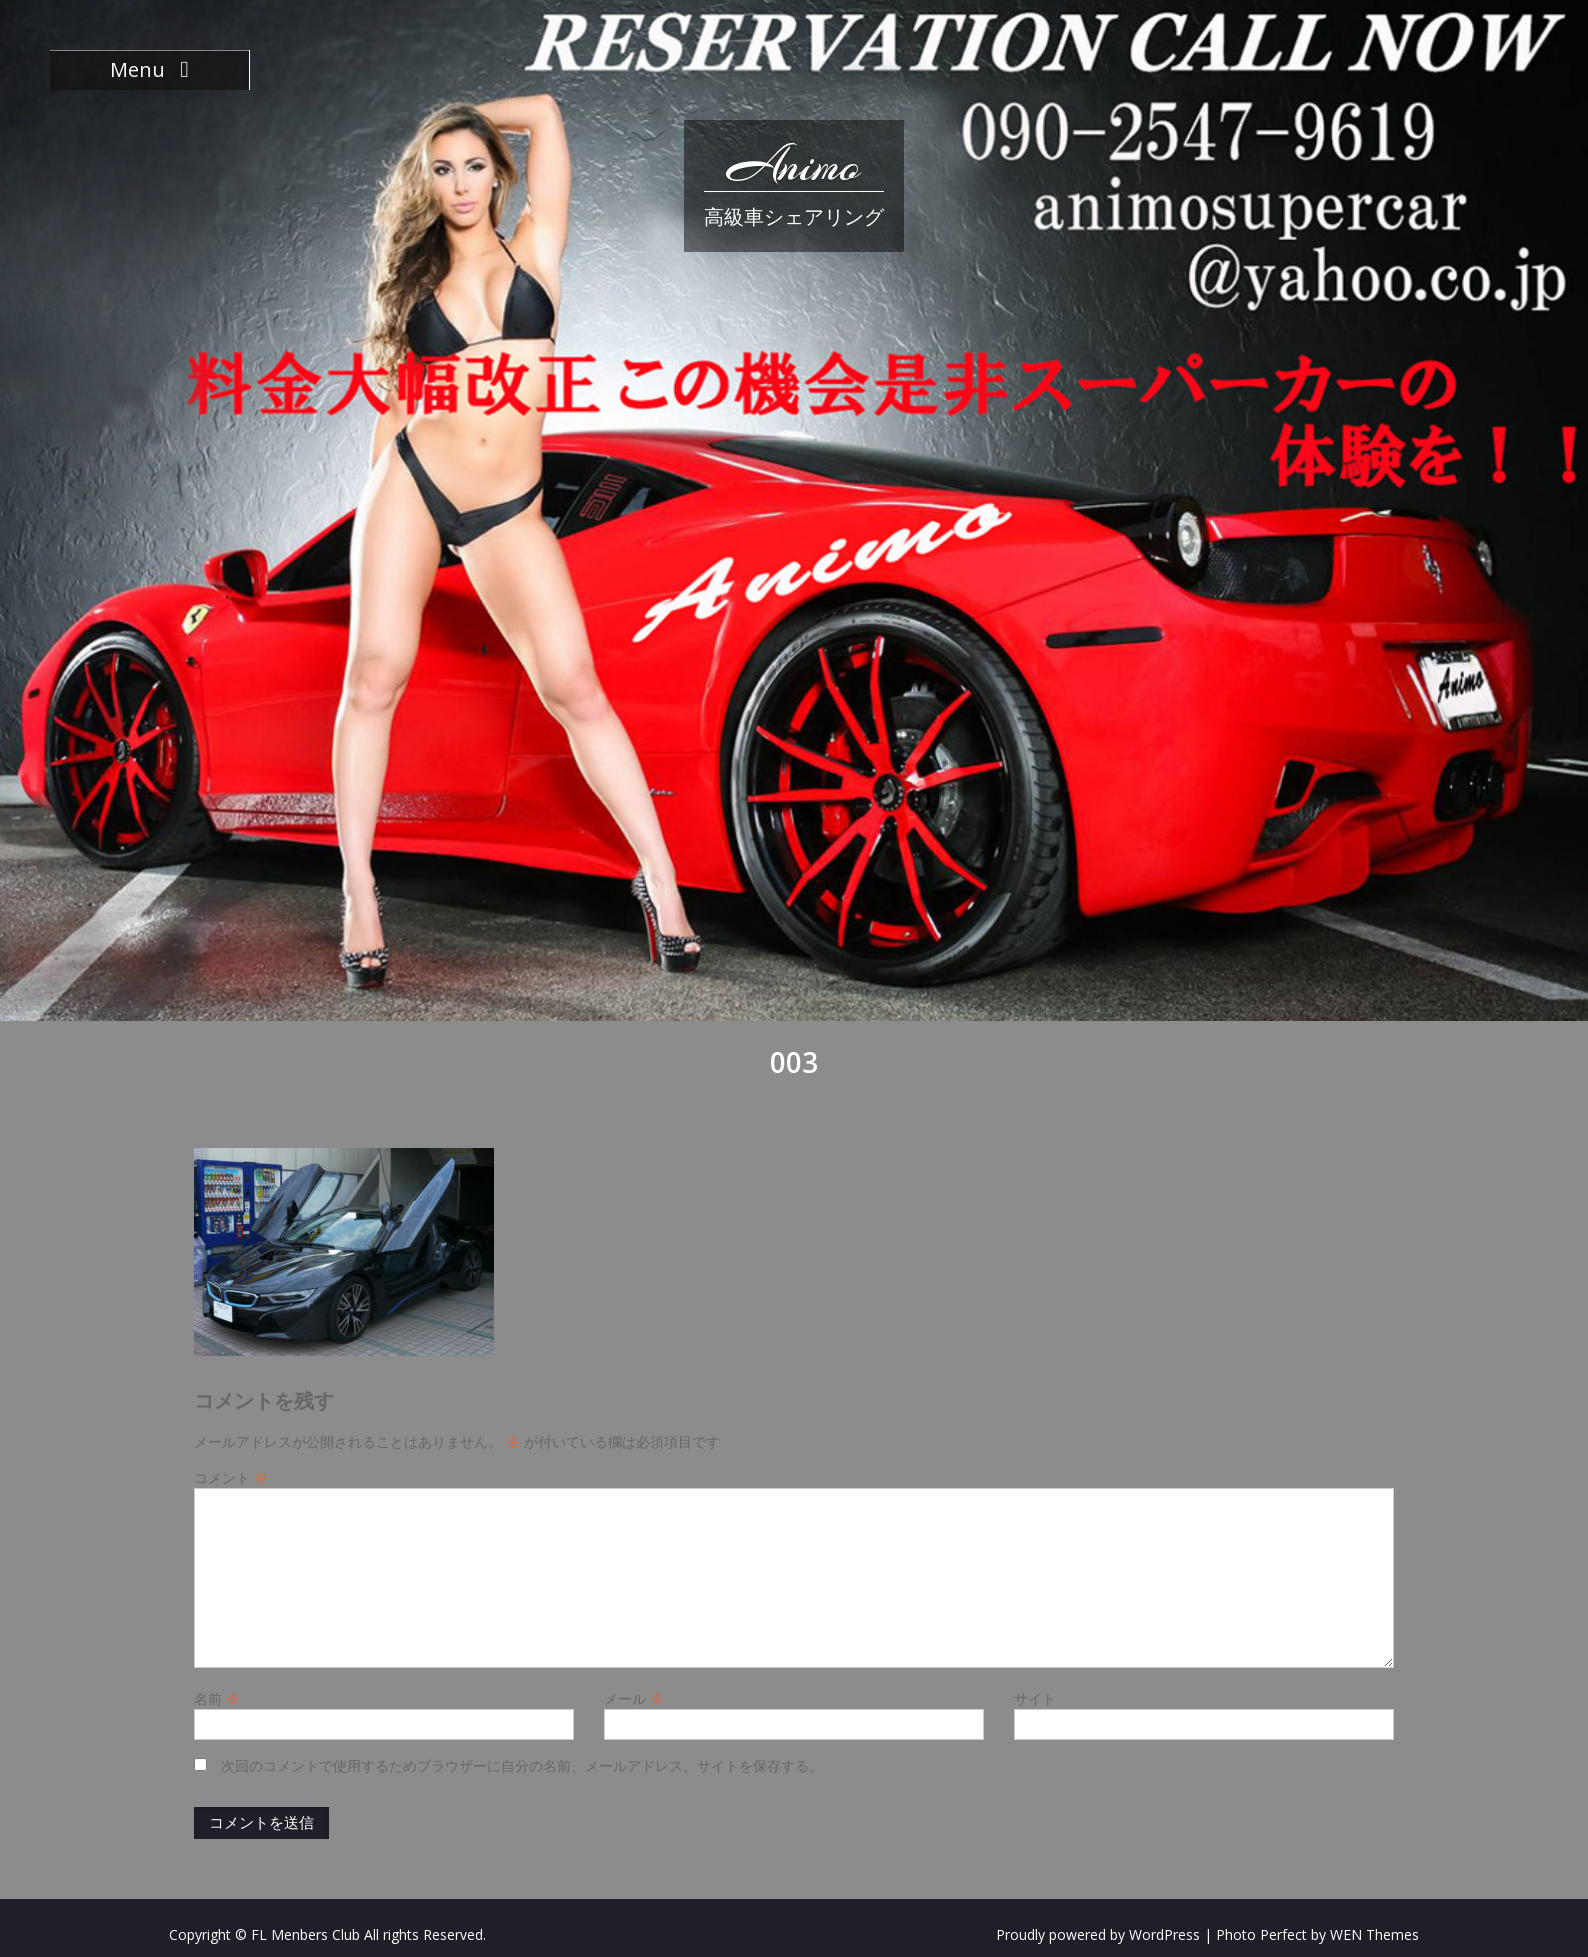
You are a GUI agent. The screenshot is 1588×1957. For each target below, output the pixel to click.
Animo (794, 165)
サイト (1035, 1698)
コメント (231, 1477)
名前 (217, 1698)
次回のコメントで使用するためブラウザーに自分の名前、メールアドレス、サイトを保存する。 (522, 1765)
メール (634, 1698)
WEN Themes (1374, 1934)
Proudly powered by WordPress (1098, 1934)
